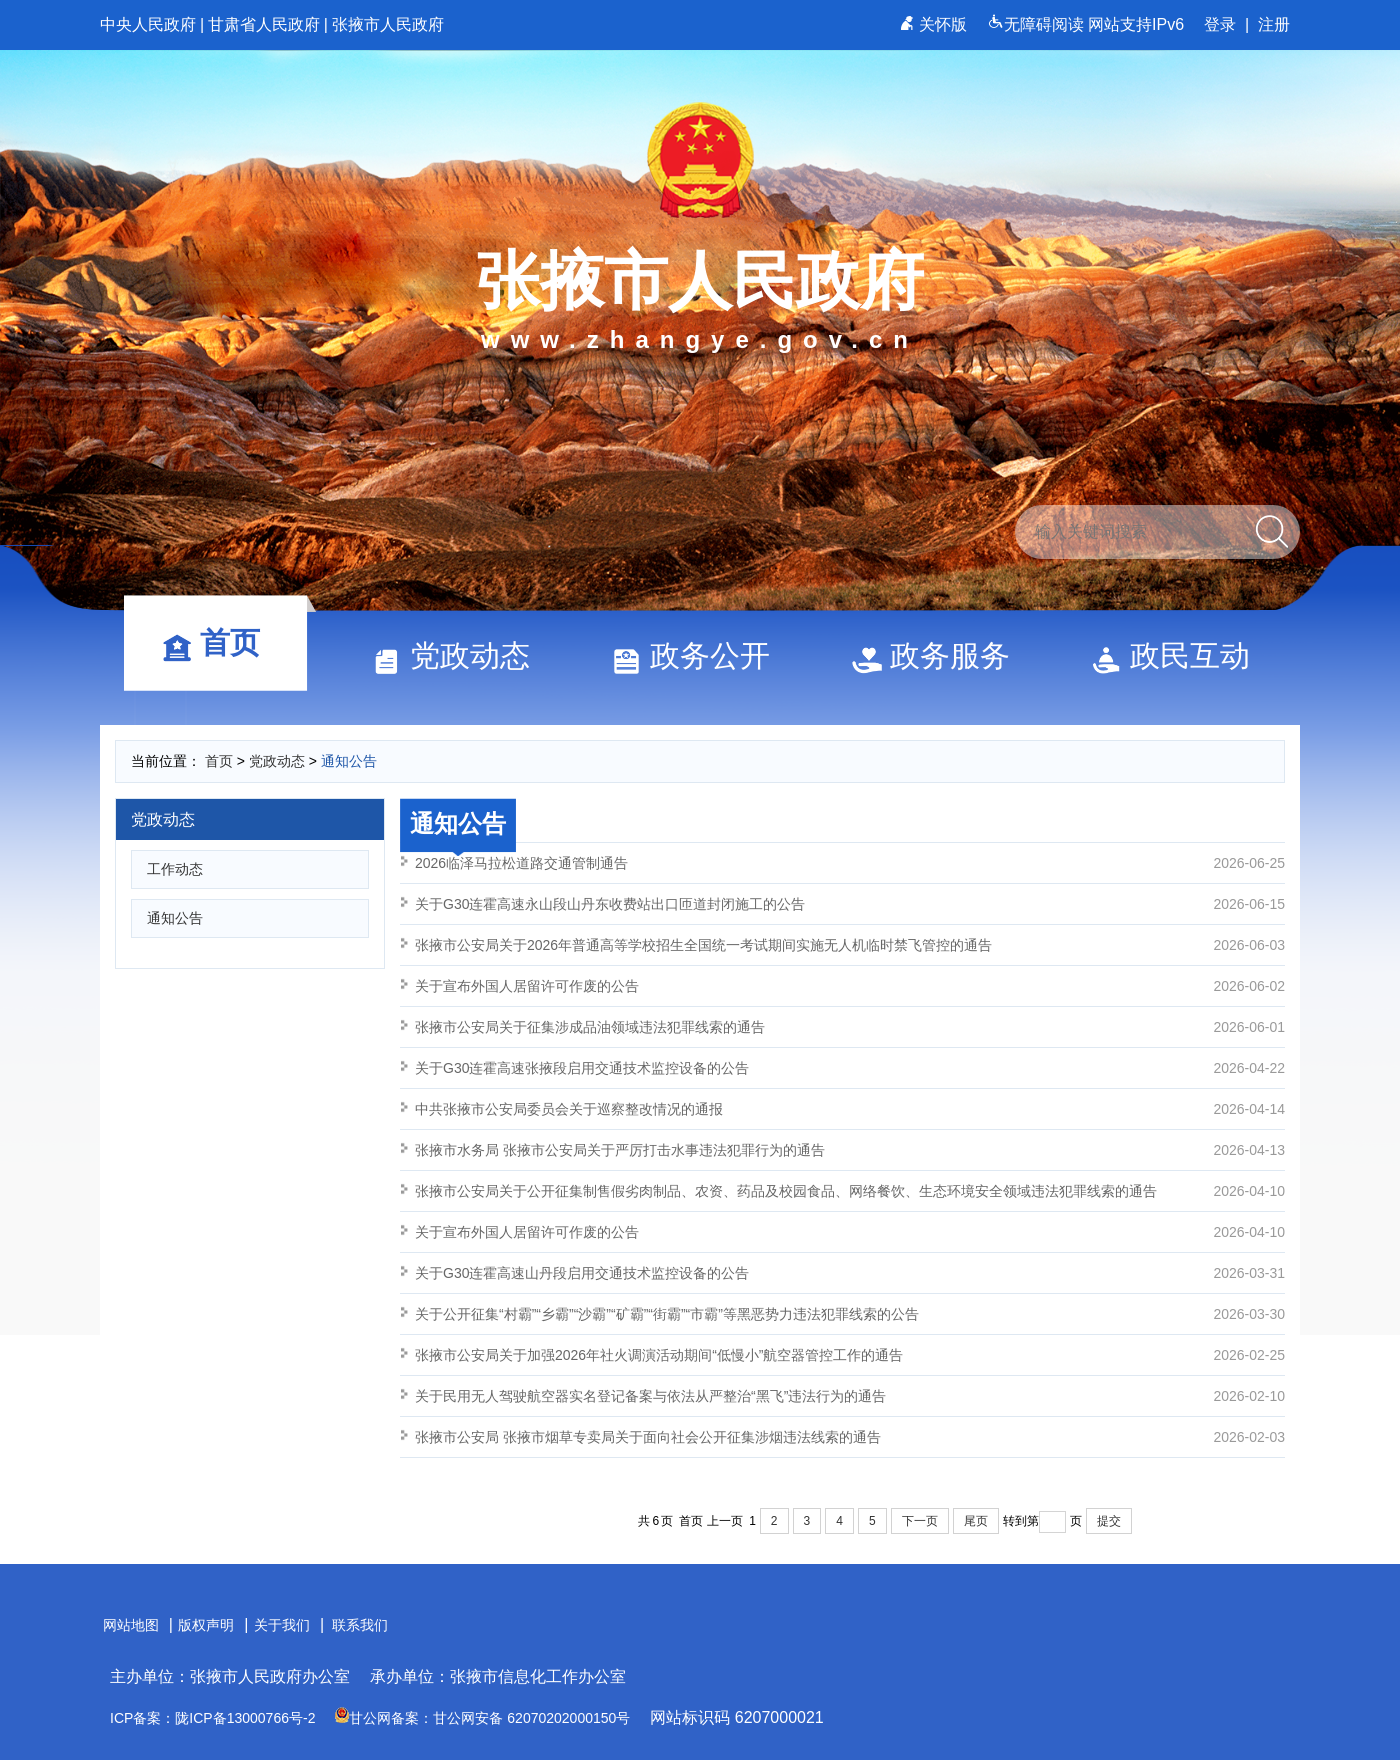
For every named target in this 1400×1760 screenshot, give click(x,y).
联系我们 (360, 1625)
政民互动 (1180, 655)
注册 (1274, 24)
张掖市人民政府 (388, 24)
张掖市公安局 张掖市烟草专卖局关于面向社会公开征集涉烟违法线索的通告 (850, 1437)
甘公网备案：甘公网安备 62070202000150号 (482, 1718)
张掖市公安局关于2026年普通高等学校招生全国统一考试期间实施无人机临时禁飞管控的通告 (850, 945)
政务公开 (700, 655)
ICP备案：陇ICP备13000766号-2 (212, 1718)
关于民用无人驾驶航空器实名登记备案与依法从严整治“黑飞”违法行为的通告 (850, 1396)
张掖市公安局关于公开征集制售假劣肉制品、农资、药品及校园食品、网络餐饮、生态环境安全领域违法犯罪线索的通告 (850, 1191)
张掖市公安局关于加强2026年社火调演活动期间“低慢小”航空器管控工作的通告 (850, 1355)
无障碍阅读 (1037, 24)
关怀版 (935, 24)
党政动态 (460, 655)
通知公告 (349, 761)
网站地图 (131, 1625)
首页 (220, 642)
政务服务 (940, 655)
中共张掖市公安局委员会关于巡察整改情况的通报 (850, 1109)
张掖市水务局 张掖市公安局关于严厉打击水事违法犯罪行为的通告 (850, 1150)
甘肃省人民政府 (264, 24)
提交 (1109, 1521)
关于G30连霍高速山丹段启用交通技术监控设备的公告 (850, 1273)
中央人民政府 (148, 24)
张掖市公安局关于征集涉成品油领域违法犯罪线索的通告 (850, 1027)
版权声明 (206, 1625)
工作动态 (175, 869)
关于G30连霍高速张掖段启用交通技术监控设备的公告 (850, 1068)
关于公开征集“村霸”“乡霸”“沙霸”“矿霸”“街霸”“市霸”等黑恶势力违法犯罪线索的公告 (850, 1314)
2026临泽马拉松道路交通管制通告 (850, 863)
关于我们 (282, 1625)
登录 (1220, 24)
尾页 (976, 1521)
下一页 (920, 1521)
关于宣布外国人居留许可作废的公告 (850, 986)
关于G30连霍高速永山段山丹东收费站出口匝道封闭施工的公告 (850, 904)
